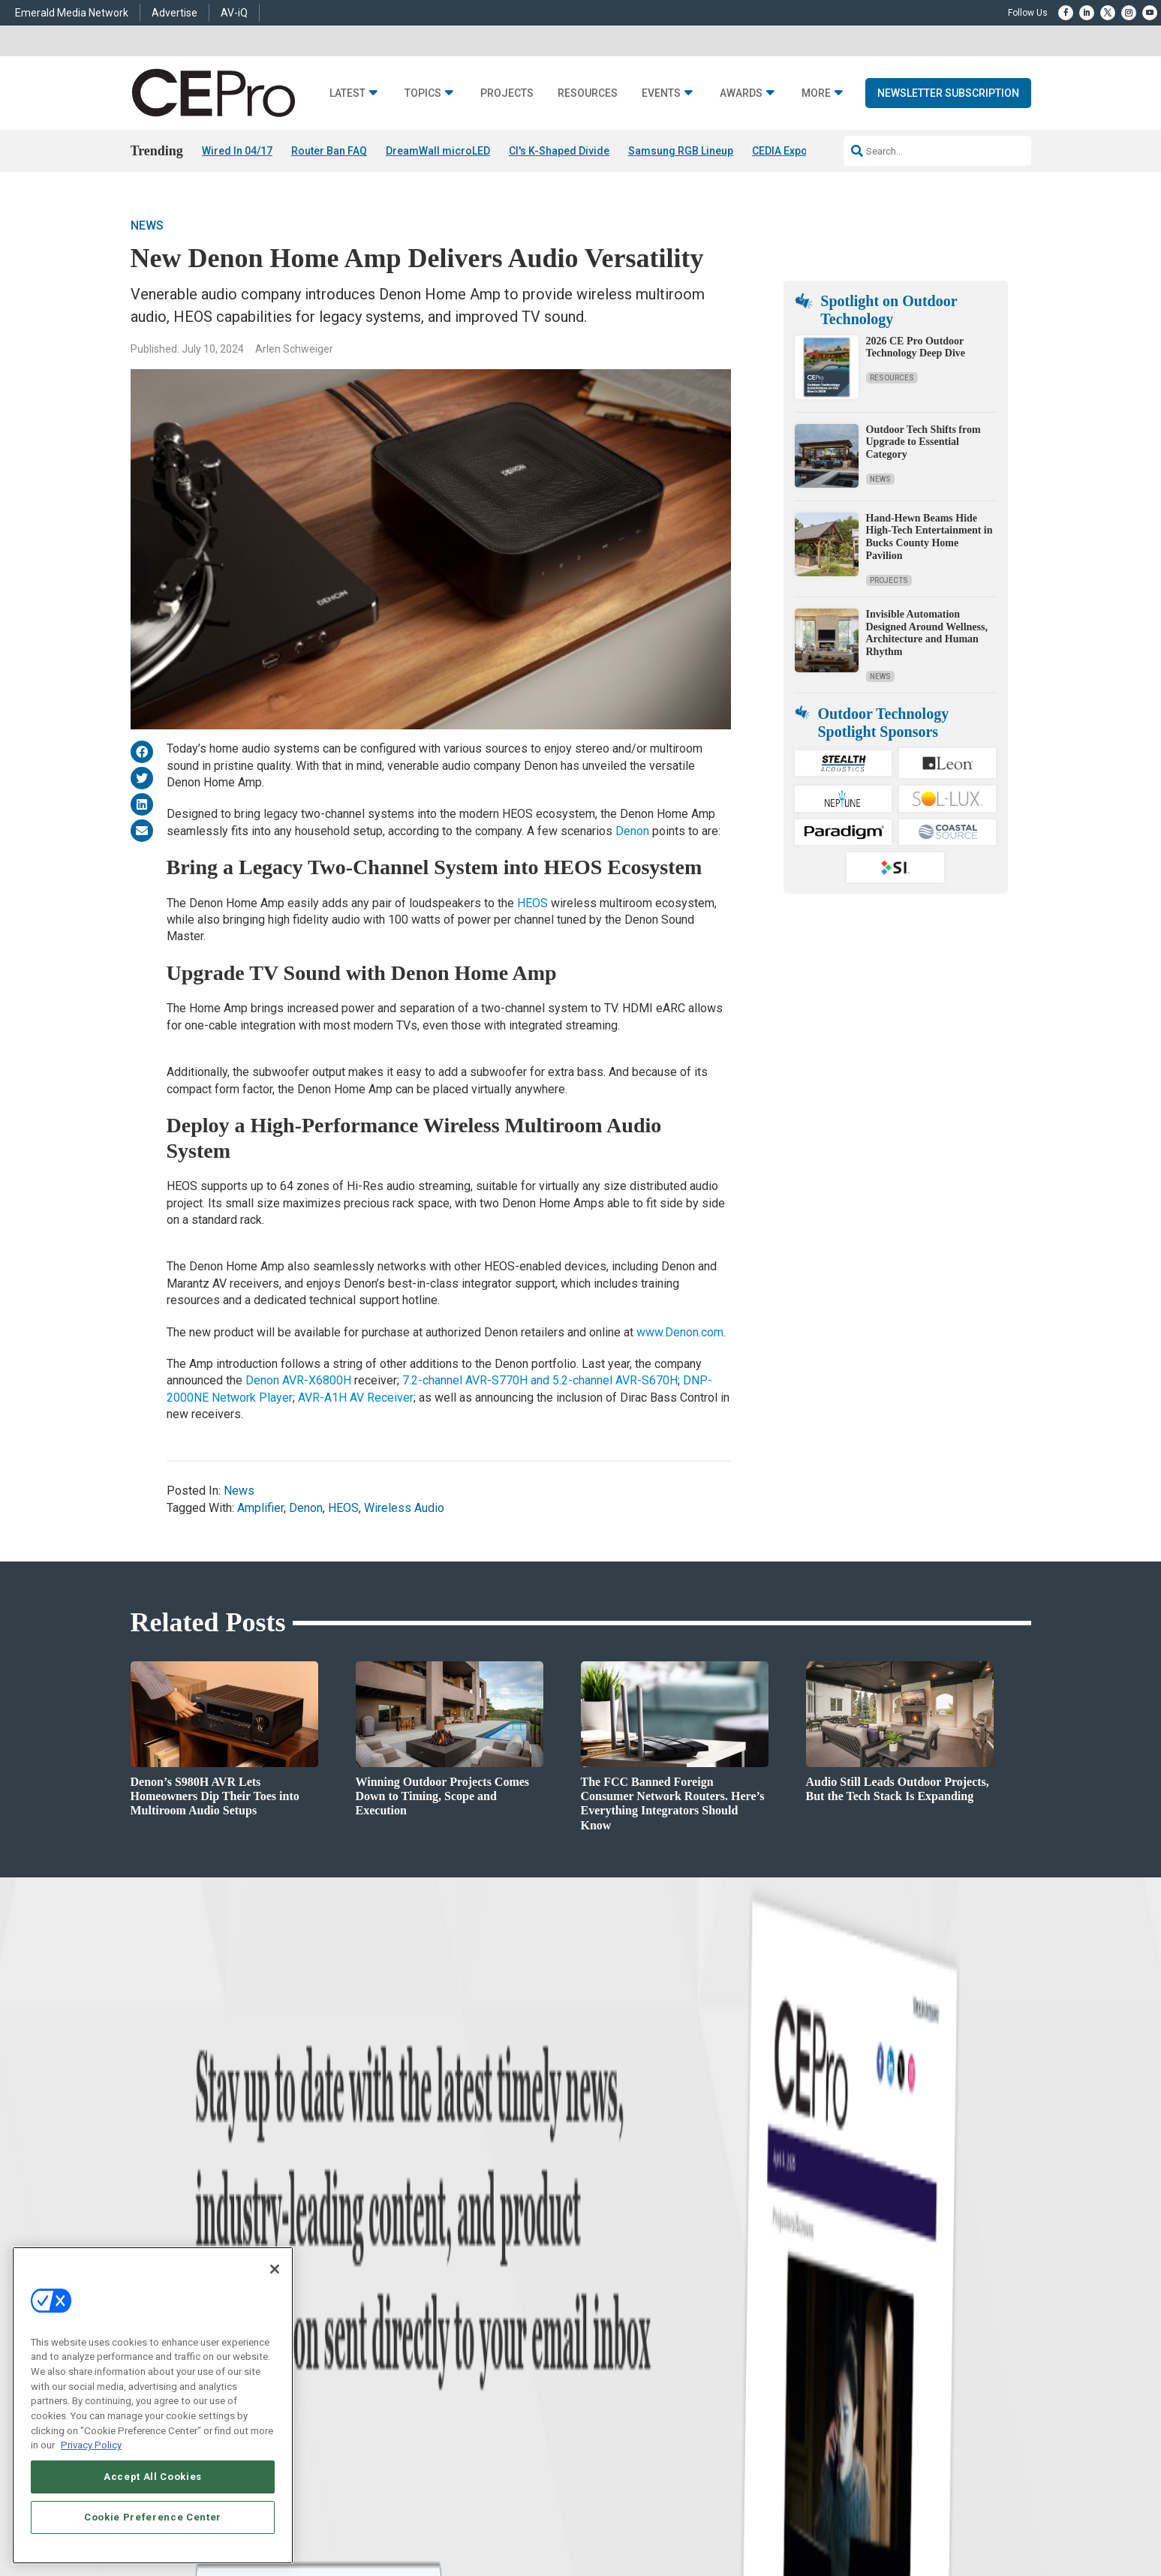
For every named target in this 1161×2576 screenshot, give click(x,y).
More (816, 93)
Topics (423, 93)
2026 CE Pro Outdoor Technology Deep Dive (915, 347)
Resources (588, 93)
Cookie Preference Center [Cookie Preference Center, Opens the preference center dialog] (152, 2517)
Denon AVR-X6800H (298, 1380)
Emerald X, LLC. (921, 2497)
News (147, 225)
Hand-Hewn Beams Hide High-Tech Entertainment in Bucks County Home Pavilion (929, 536)
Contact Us (795, 2399)
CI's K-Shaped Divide (559, 151)
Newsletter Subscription (948, 93)
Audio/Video (413, 2326)
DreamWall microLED (438, 151)
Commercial (412, 2289)
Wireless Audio (404, 1508)
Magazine (600, 2308)
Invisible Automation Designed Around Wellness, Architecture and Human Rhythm (927, 633)
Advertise (174, 13)
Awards (741, 93)
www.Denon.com (679, 1332)
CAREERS (424, 2519)
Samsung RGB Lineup (680, 151)
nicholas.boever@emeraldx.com (835, 2377)
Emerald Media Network (71, 13)
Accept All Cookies (153, 2476)
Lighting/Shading (424, 2345)
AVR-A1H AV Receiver (356, 1397)
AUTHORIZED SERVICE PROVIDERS (524, 2519)
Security (404, 2364)
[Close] (274, 2269)
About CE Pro (607, 2289)
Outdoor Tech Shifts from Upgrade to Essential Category (923, 442)
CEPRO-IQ (601, 2345)
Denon (632, 831)
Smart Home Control (429, 2308)
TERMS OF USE (916, 2519)
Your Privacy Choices (802, 2519)
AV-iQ (234, 13)
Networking (411, 2270)
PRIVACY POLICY (989, 2519)
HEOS (532, 903)
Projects (507, 93)
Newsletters (604, 2326)
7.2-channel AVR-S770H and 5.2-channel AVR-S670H (540, 1380)
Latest (347, 93)
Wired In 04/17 (237, 151)
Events (661, 93)
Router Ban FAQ (329, 151)
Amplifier (260, 1508)
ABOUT (382, 2519)
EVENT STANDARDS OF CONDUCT (674, 2519)
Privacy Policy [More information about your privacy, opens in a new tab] (91, 2445)
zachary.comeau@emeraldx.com (836, 2321)
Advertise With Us (616, 2270)
